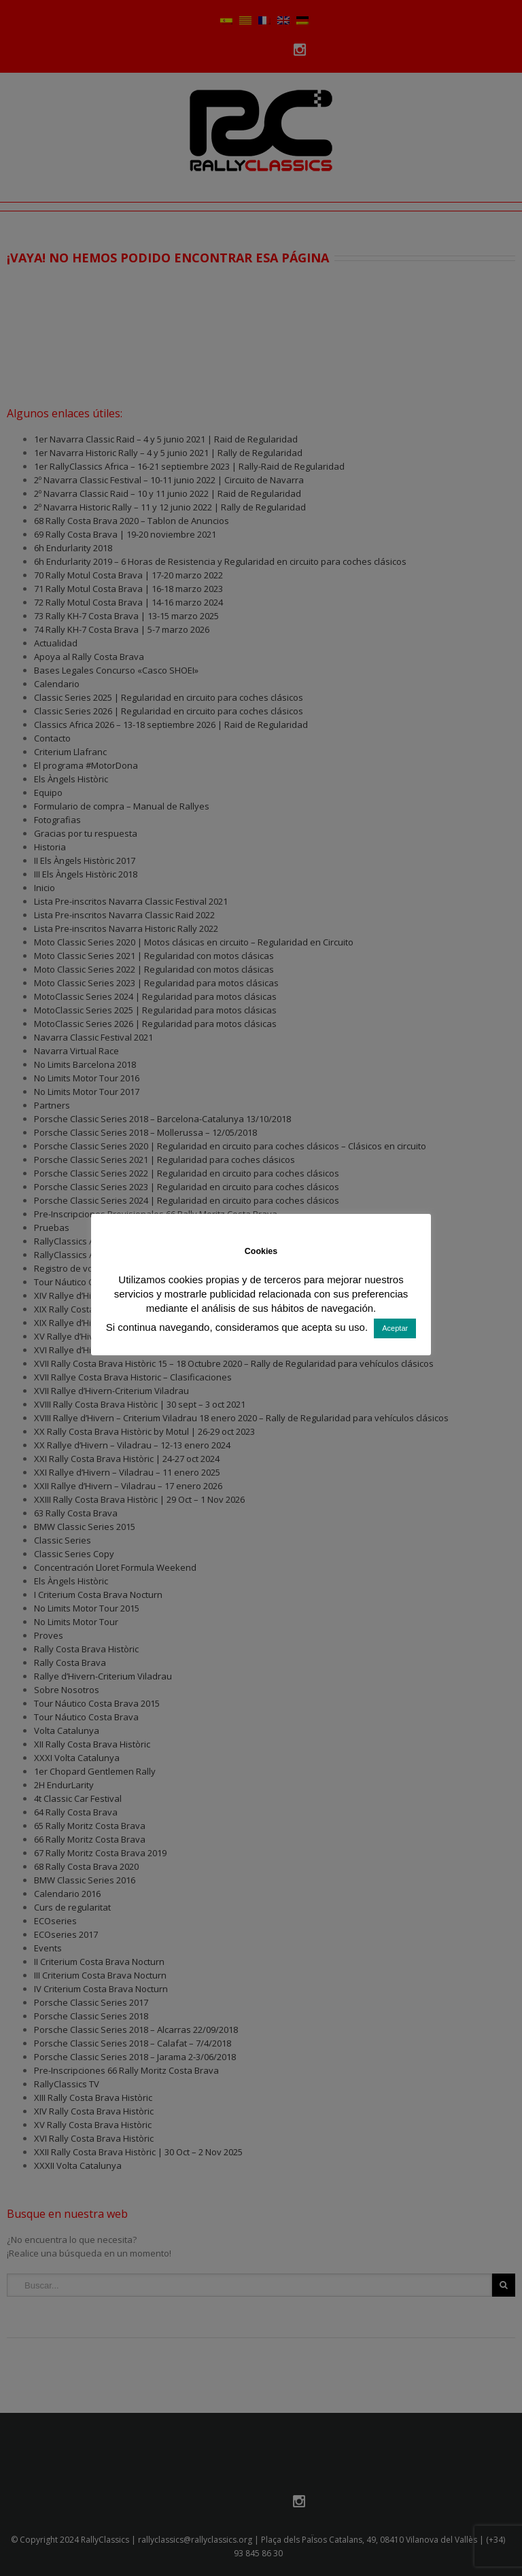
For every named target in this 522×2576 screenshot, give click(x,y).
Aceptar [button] (395, 1328)
